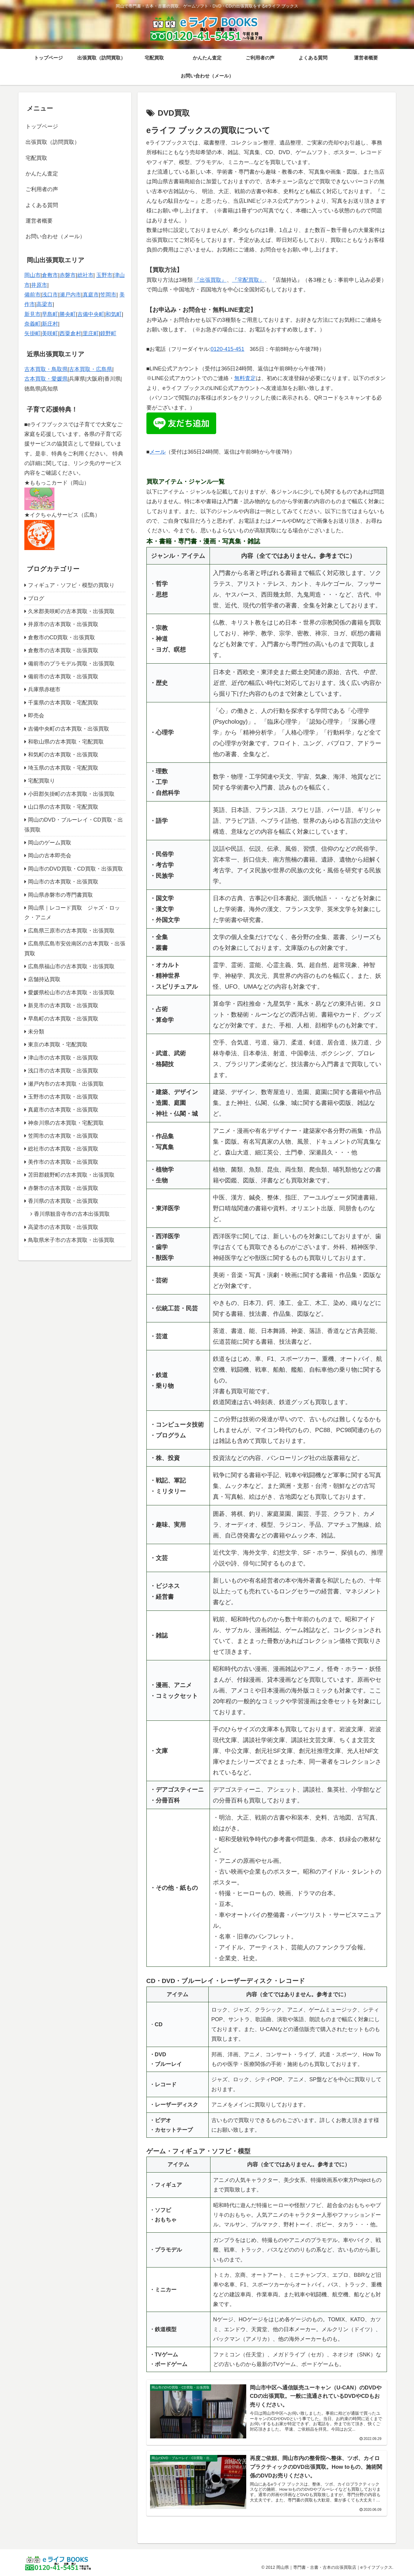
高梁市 (44, 304)
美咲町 (50, 333)
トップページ (42, 126)
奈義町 (32, 324)
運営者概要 (39, 221)
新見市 (32, 314)
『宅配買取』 (248, 280)
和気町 (114, 314)
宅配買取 (36, 158)
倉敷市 (50, 275)
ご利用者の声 (42, 189)
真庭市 (91, 295)
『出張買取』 (210, 280)
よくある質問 (42, 205)
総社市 (85, 275)
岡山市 (32, 275)
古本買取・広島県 (90, 369)
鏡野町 (108, 333)
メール (157, 452)
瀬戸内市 (70, 295)
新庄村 (50, 324)
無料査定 (245, 378)
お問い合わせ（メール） (55, 236)
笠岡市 (108, 295)
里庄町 (91, 333)
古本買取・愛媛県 (46, 379)
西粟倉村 (70, 333)
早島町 (50, 314)
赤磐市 (68, 275)
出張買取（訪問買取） (53, 142)
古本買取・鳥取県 (46, 369)
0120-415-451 (227, 349)
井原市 (39, 285)
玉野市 (104, 275)
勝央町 (68, 314)
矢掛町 (32, 333)
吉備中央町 (90, 314)
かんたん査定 (42, 174)
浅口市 (50, 295)
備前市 (32, 295)
